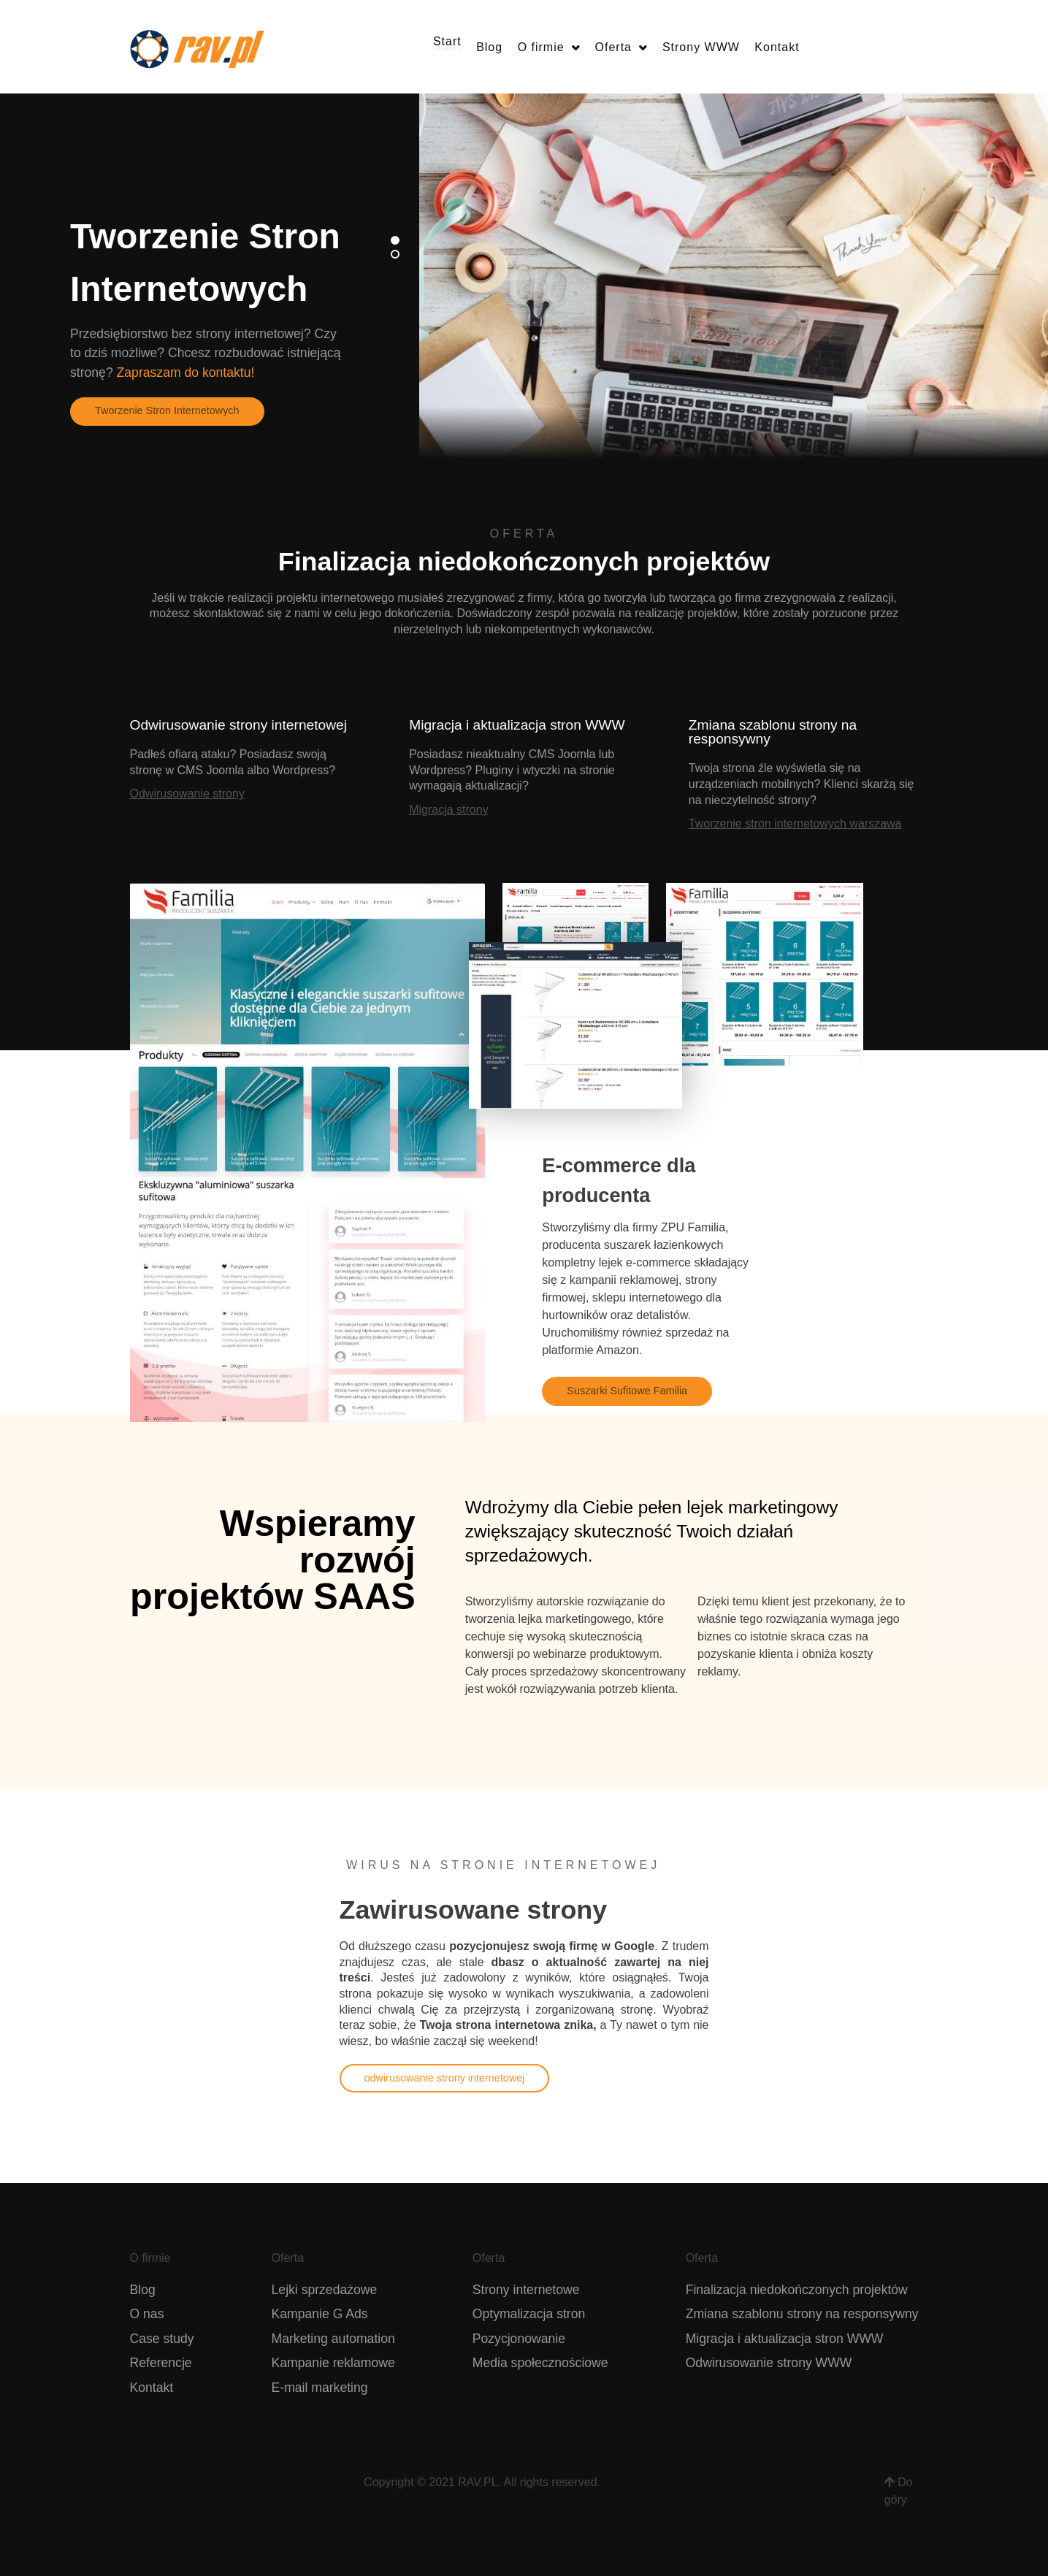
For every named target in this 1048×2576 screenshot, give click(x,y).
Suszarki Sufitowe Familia (627, 1390)
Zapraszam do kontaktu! (186, 372)
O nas (147, 2313)
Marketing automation (333, 2338)
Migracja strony (448, 809)
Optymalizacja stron (529, 2313)
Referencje (161, 2362)
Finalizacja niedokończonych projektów (797, 2289)
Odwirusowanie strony (187, 793)
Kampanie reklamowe (333, 2362)
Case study (162, 2338)
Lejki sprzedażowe (325, 2289)
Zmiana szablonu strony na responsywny (802, 2313)
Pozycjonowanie (519, 2338)
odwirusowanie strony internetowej (444, 2078)
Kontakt (152, 2387)
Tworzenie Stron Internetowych (167, 410)
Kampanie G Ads (320, 2313)
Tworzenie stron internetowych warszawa (795, 823)
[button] (395, 240)
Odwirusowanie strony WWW (769, 2362)
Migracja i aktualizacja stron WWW (785, 2338)
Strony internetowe (526, 2289)
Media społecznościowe (540, 2362)
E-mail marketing (320, 2387)
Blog (143, 2289)
